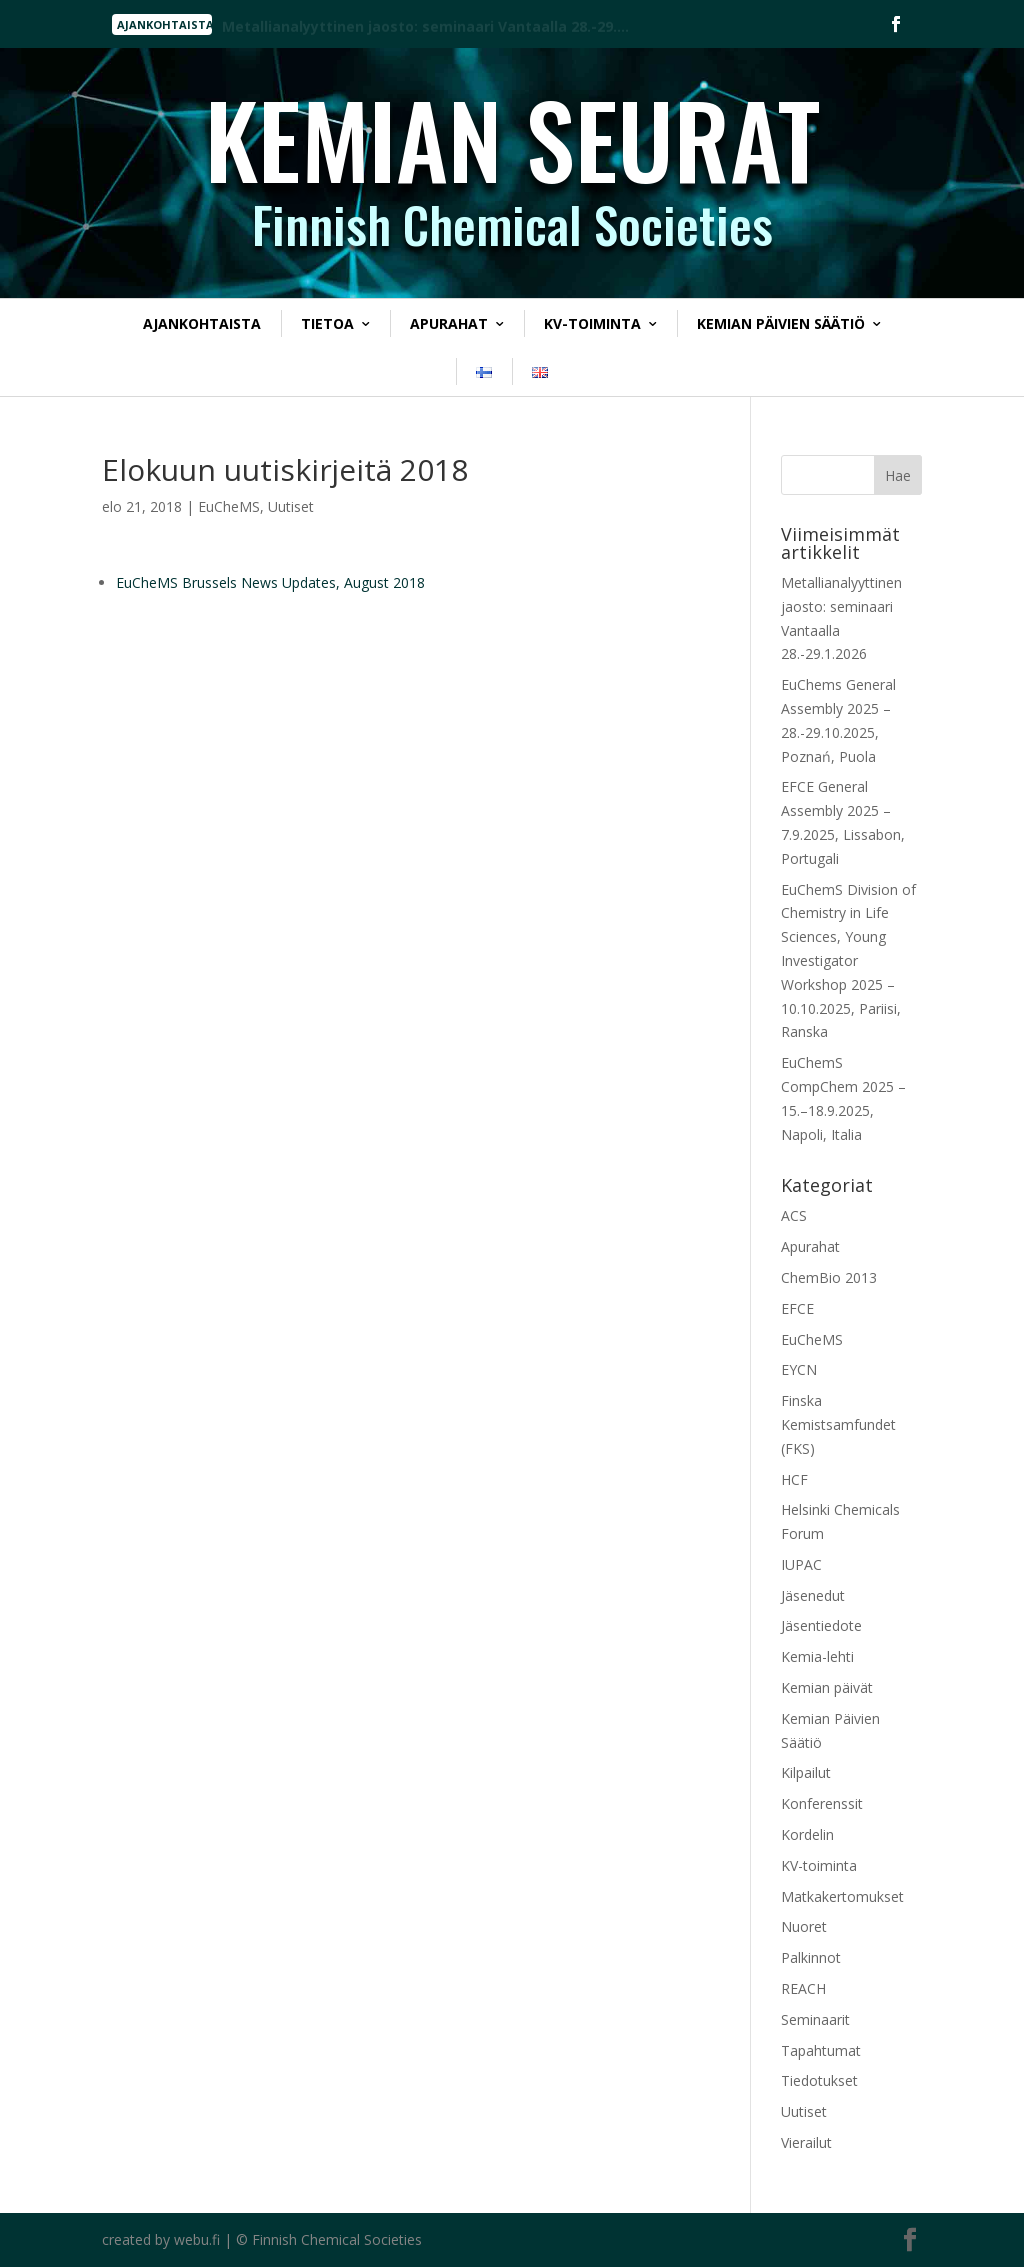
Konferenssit (822, 1803)
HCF (794, 1479)
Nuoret (804, 1926)
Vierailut (806, 2142)
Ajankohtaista (202, 323)
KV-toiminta (592, 323)
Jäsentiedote (821, 1625)
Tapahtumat (821, 2050)
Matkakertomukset (842, 1896)
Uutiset (291, 506)
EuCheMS (229, 506)
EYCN (799, 1369)
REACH (803, 1988)
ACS (794, 1215)
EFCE (797, 1308)
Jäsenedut (813, 1595)
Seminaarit (815, 2019)
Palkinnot (811, 1957)
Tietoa (327, 323)
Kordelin (807, 1834)
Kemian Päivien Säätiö (781, 323)
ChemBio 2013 (829, 1277)
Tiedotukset (819, 2080)
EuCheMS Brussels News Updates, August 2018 (270, 582)
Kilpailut (806, 1772)
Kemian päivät (827, 1687)
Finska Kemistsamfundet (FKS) (838, 1424)
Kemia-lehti (817, 1656)
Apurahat (449, 323)
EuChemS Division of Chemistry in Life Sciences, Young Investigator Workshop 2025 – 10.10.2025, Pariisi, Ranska (848, 961)
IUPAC (801, 1564)
